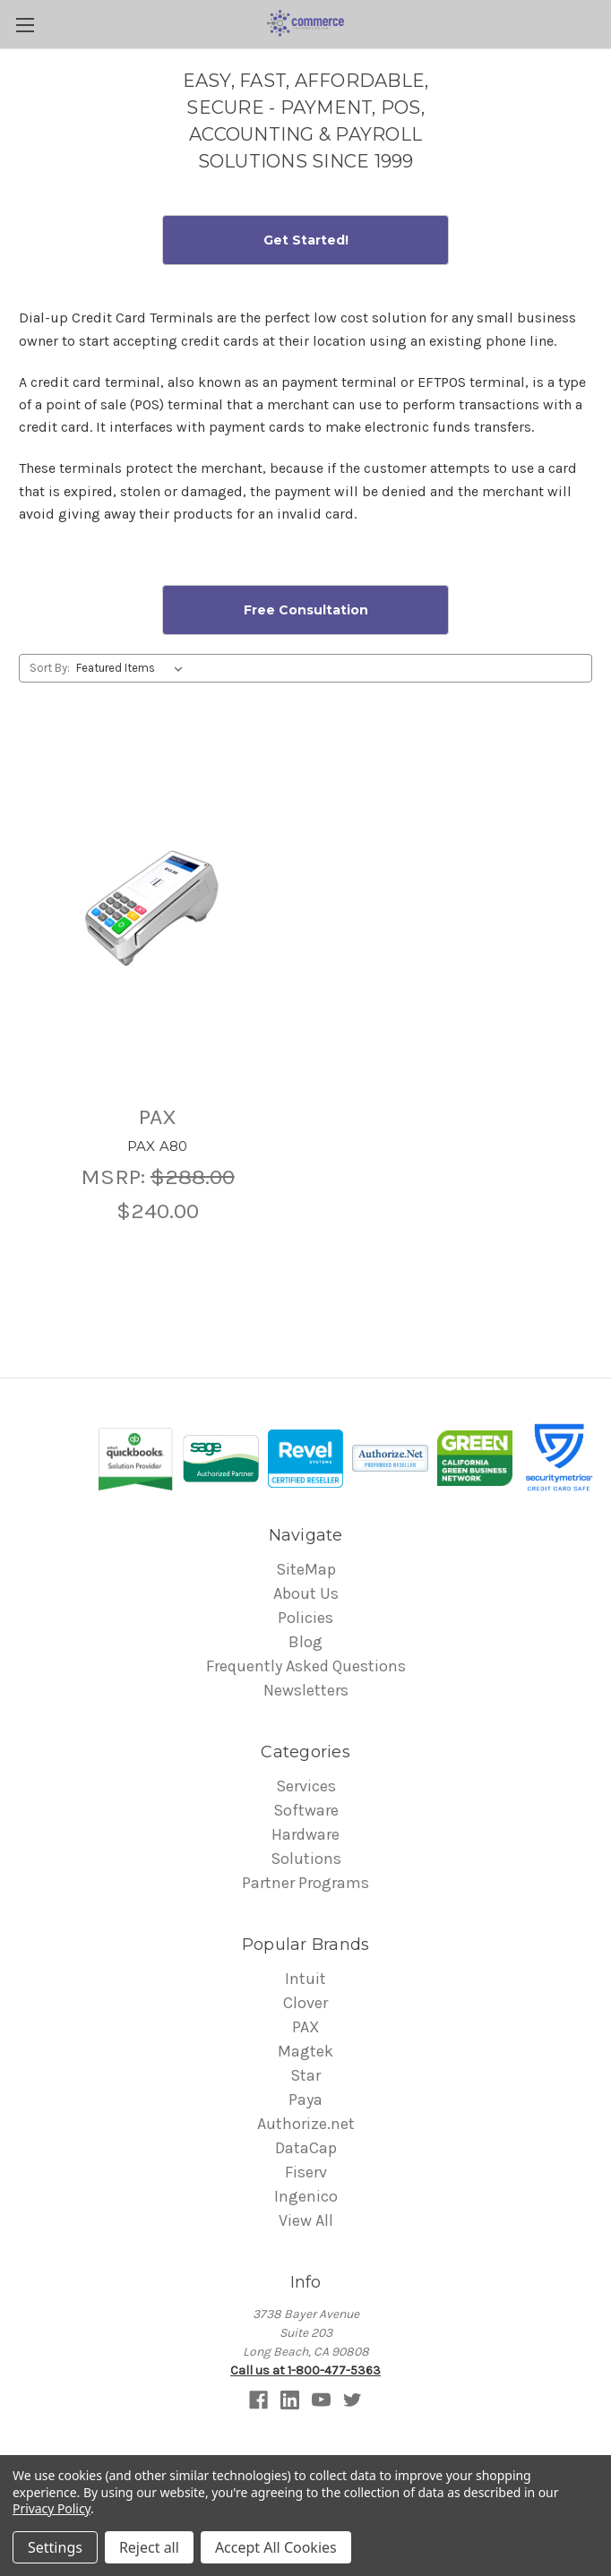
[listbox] (133, 668)
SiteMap (306, 1569)
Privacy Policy (51, 2508)
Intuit (305, 1978)
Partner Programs (305, 1883)
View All (306, 2220)
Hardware (305, 1834)
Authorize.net (306, 2124)
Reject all (149, 2547)
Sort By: (50, 667)
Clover (305, 2003)
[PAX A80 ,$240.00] (158, 908)
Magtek (305, 2051)
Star (305, 2075)
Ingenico (306, 2196)
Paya (305, 2099)
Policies (305, 1617)
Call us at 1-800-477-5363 (305, 2370)
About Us (306, 1593)
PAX (306, 2027)
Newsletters (306, 1690)
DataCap (306, 2148)
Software (306, 1810)
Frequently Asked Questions (306, 1666)
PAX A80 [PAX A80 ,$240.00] (157, 1146)
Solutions (306, 1858)
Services (306, 1786)
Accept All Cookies (276, 2547)
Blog (305, 1642)
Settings (55, 2547)
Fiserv (306, 2172)
